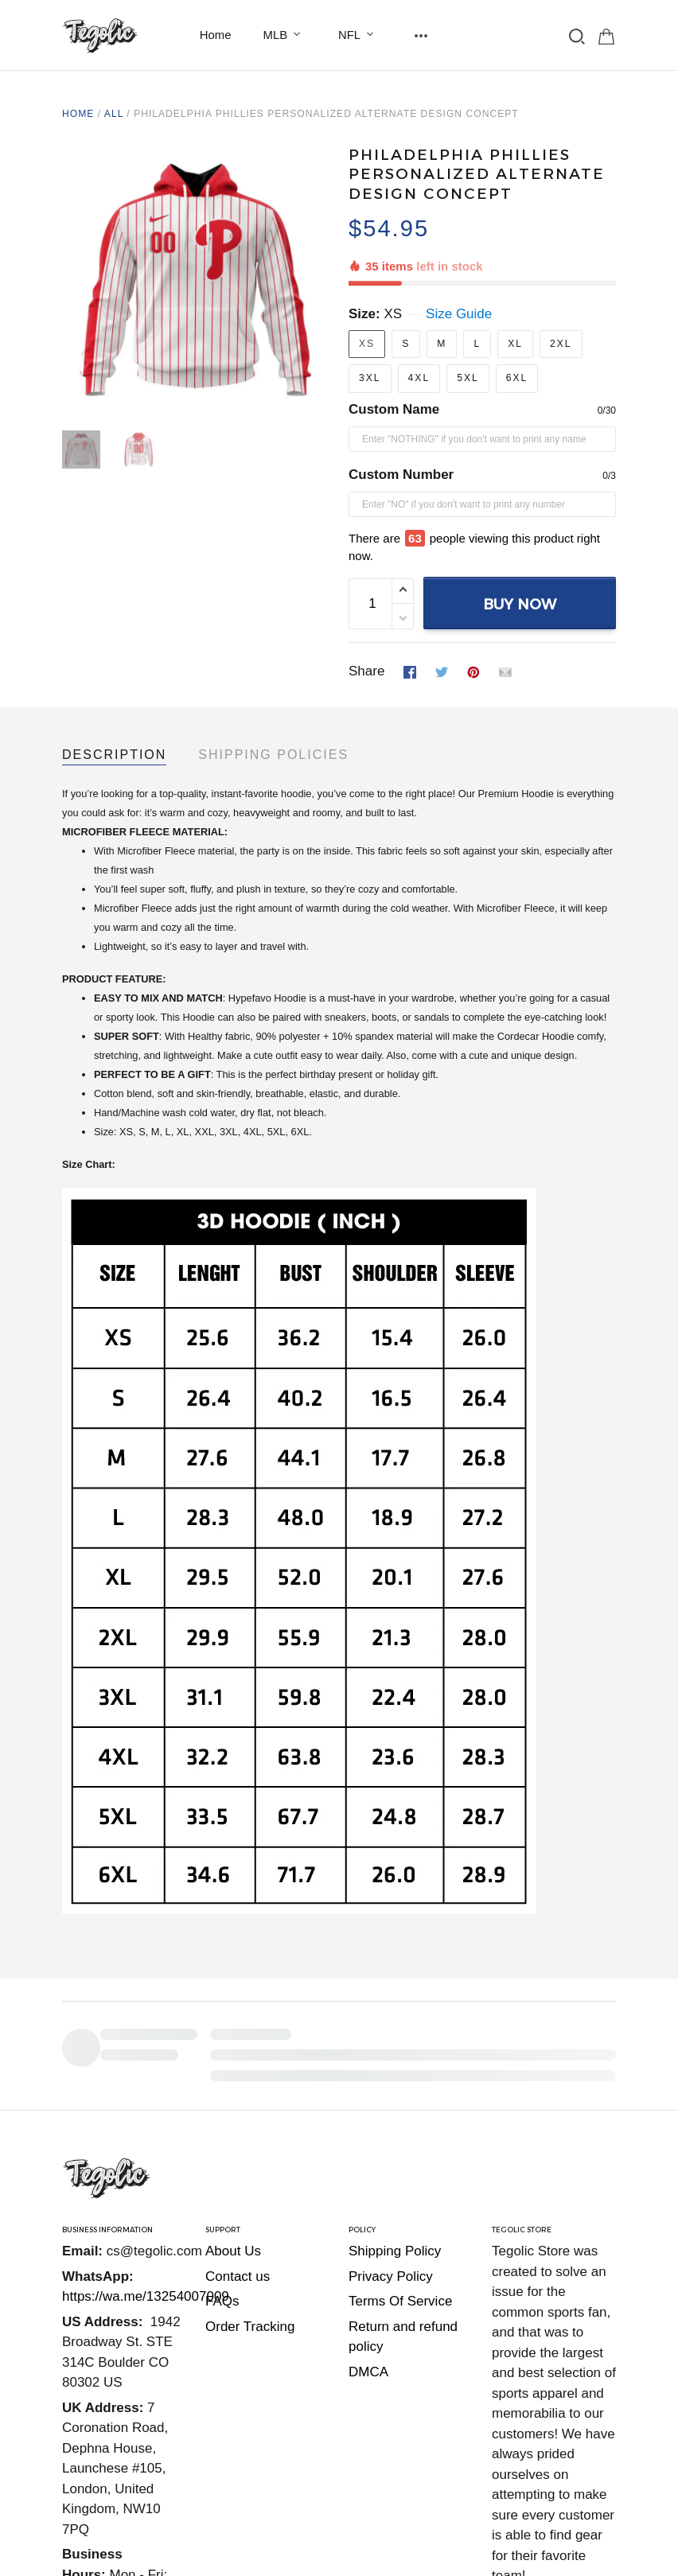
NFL (359, 35)
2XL (561, 288)
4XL (419, 323)
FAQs (222, 2088)
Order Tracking (249, 2114)
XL (515, 288)
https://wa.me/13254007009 (145, 2084)
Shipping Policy (395, 2038)
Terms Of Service (400, 2088)
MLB (285, 35)
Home (216, 35)
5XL (468, 323)
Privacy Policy (391, 2064)
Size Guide (459, 259)
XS (393, 259)
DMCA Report (574, 2460)
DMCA (368, 2159)
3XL (370, 323)
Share (366, 567)
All (113, 113)
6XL (517, 323)
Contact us (237, 2064)
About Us (233, 2038)
